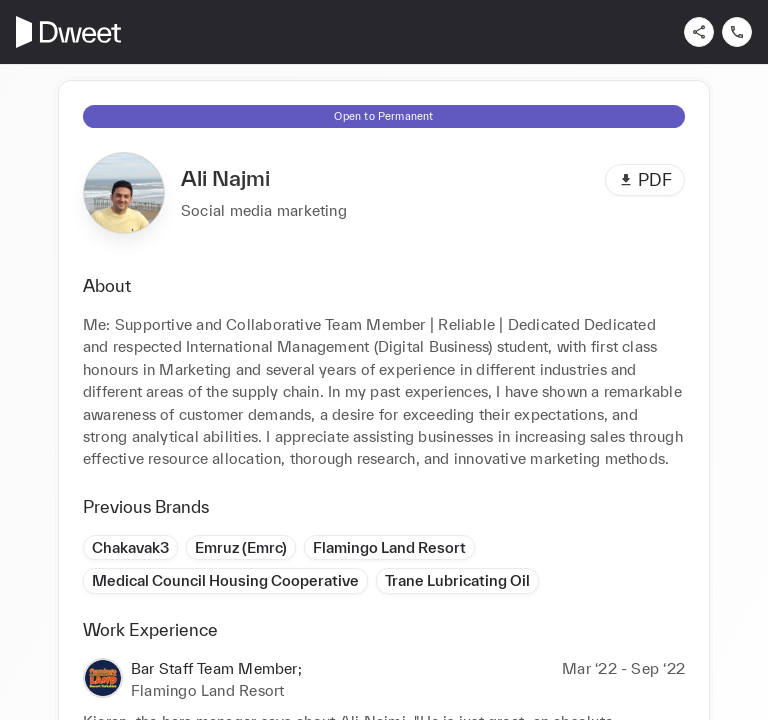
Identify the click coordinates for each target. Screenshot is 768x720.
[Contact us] (737, 32)
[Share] (699, 32)
